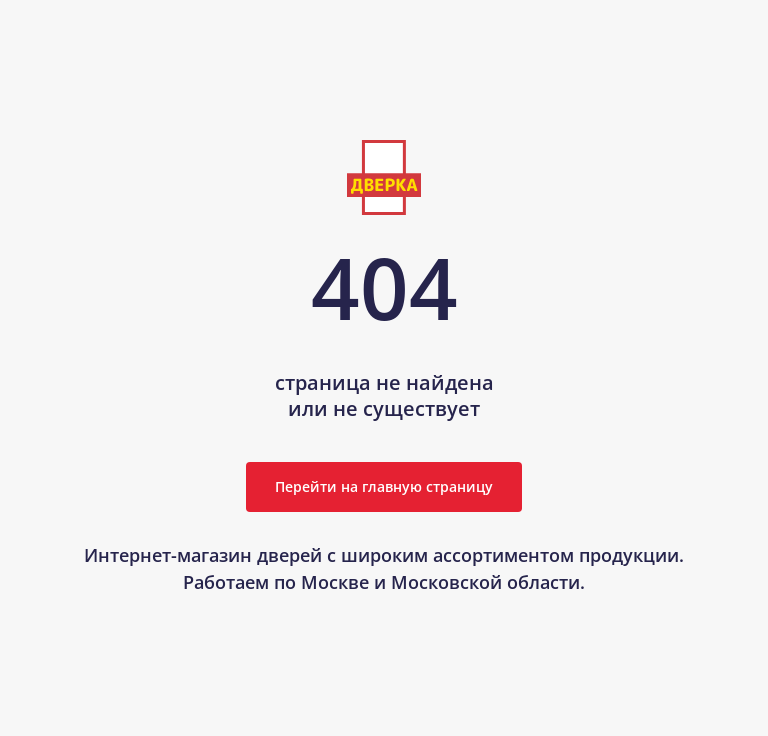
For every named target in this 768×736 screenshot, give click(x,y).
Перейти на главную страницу (384, 486)
